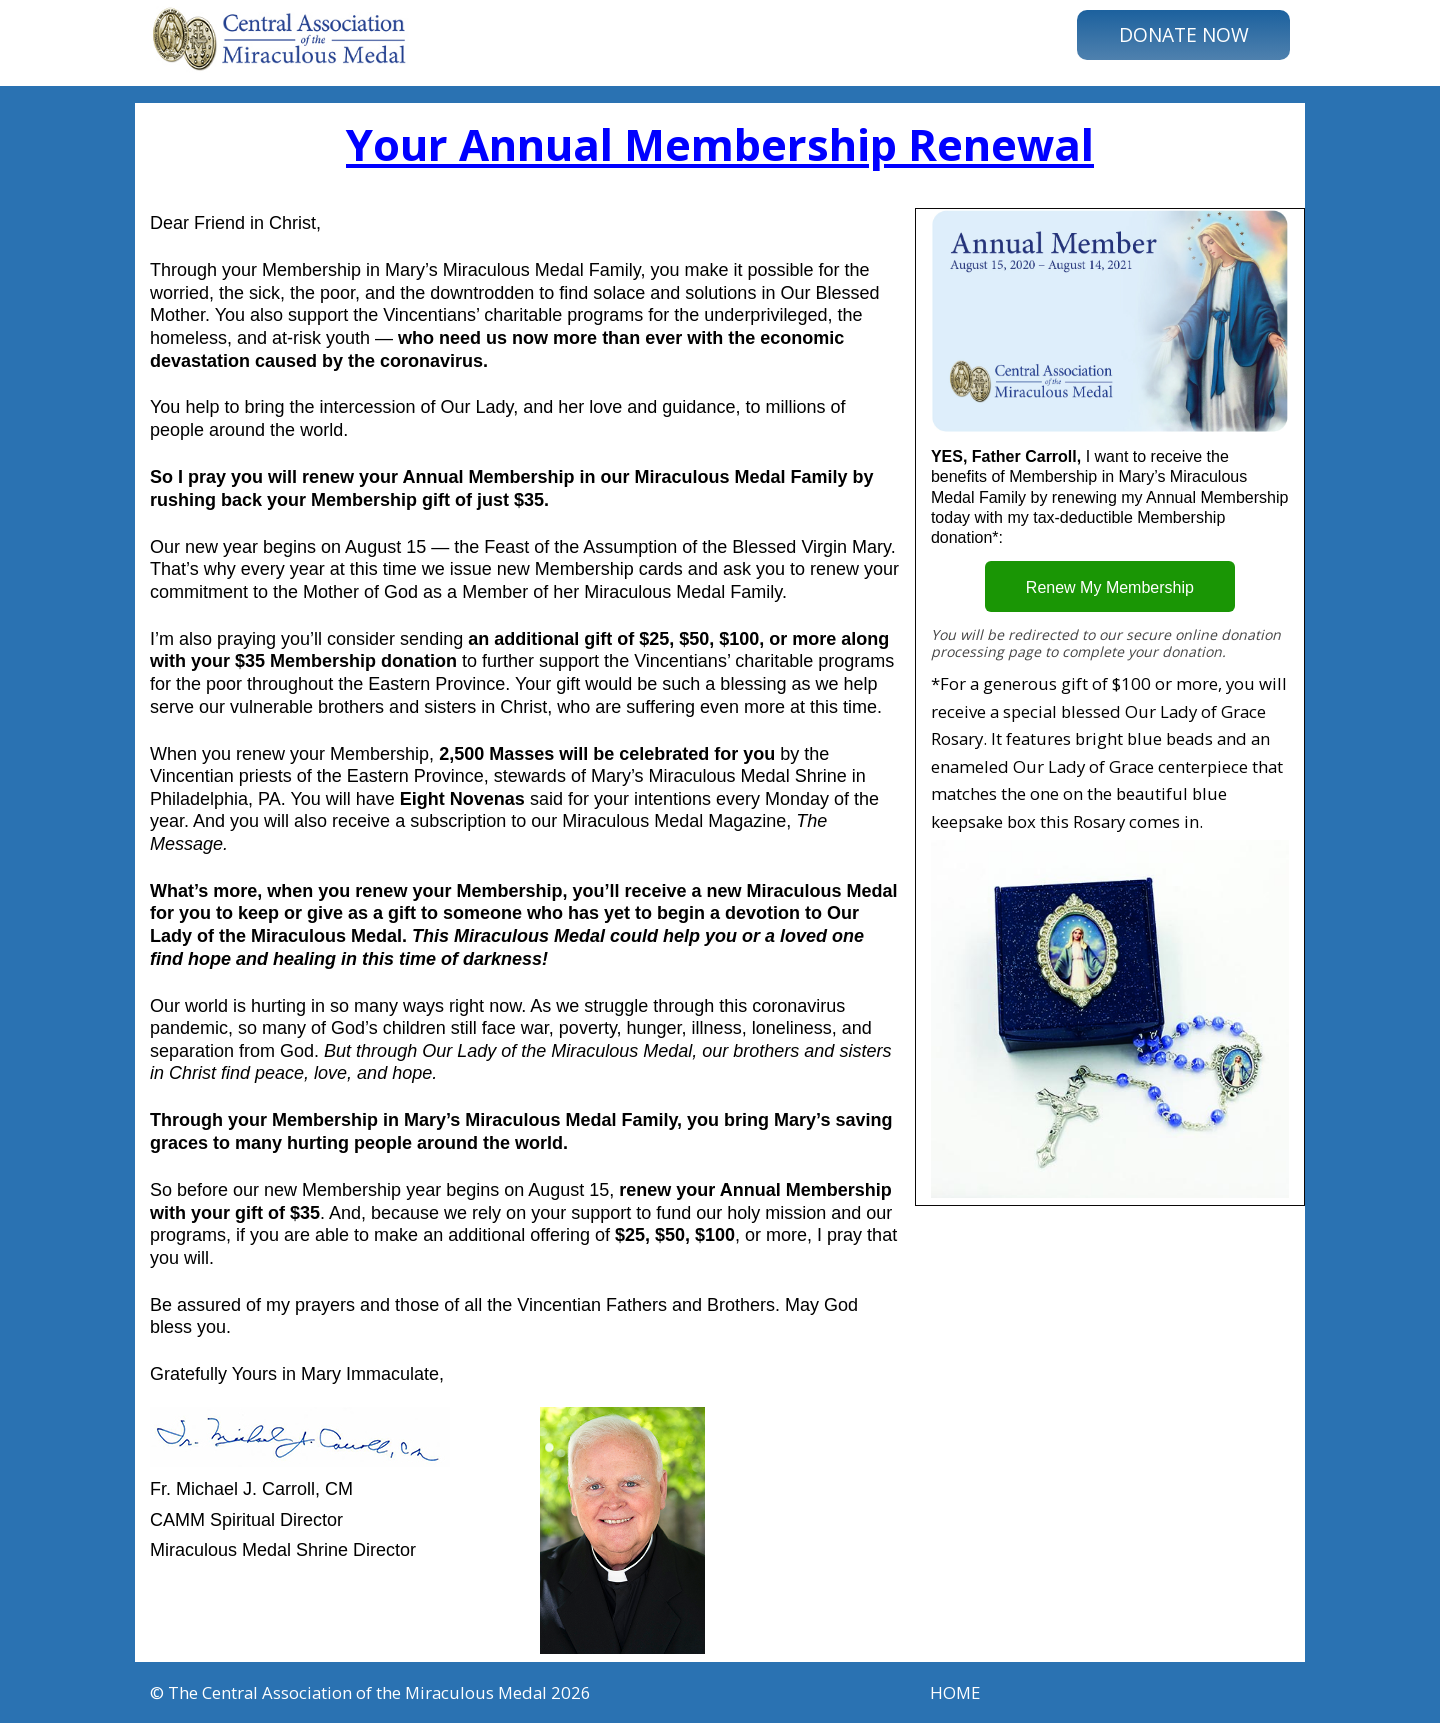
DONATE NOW (1184, 34)
